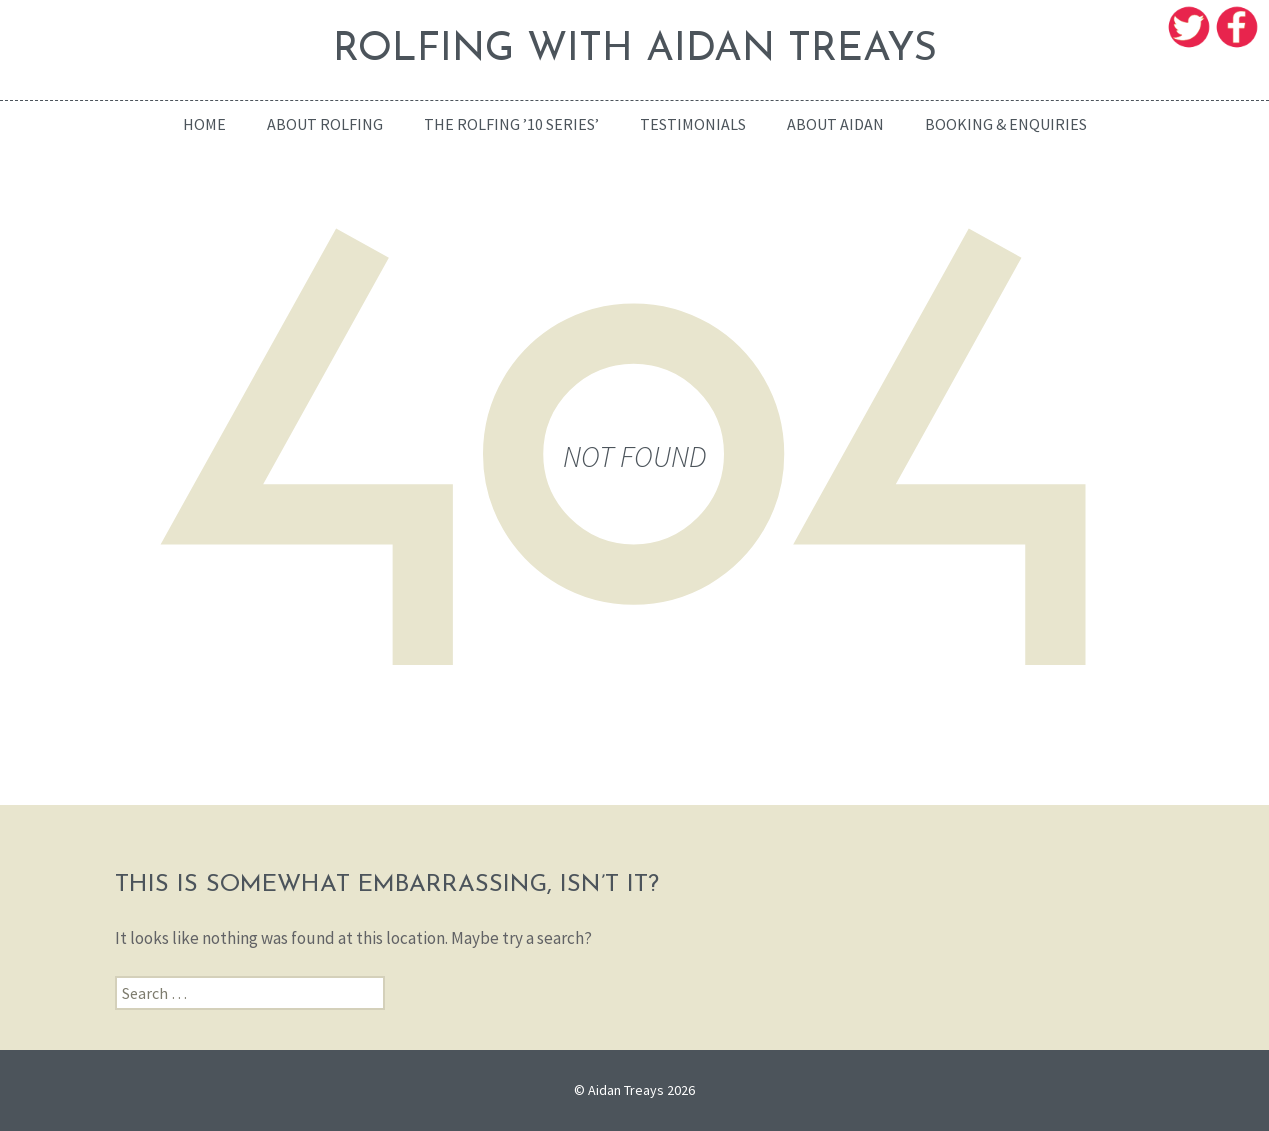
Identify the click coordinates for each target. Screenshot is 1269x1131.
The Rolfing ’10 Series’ (511, 124)
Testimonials (693, 124)
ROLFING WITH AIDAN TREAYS (635, 50)
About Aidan (835, 124)
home (204, 124)
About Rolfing (325, 124)
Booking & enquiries (1006, 124)
